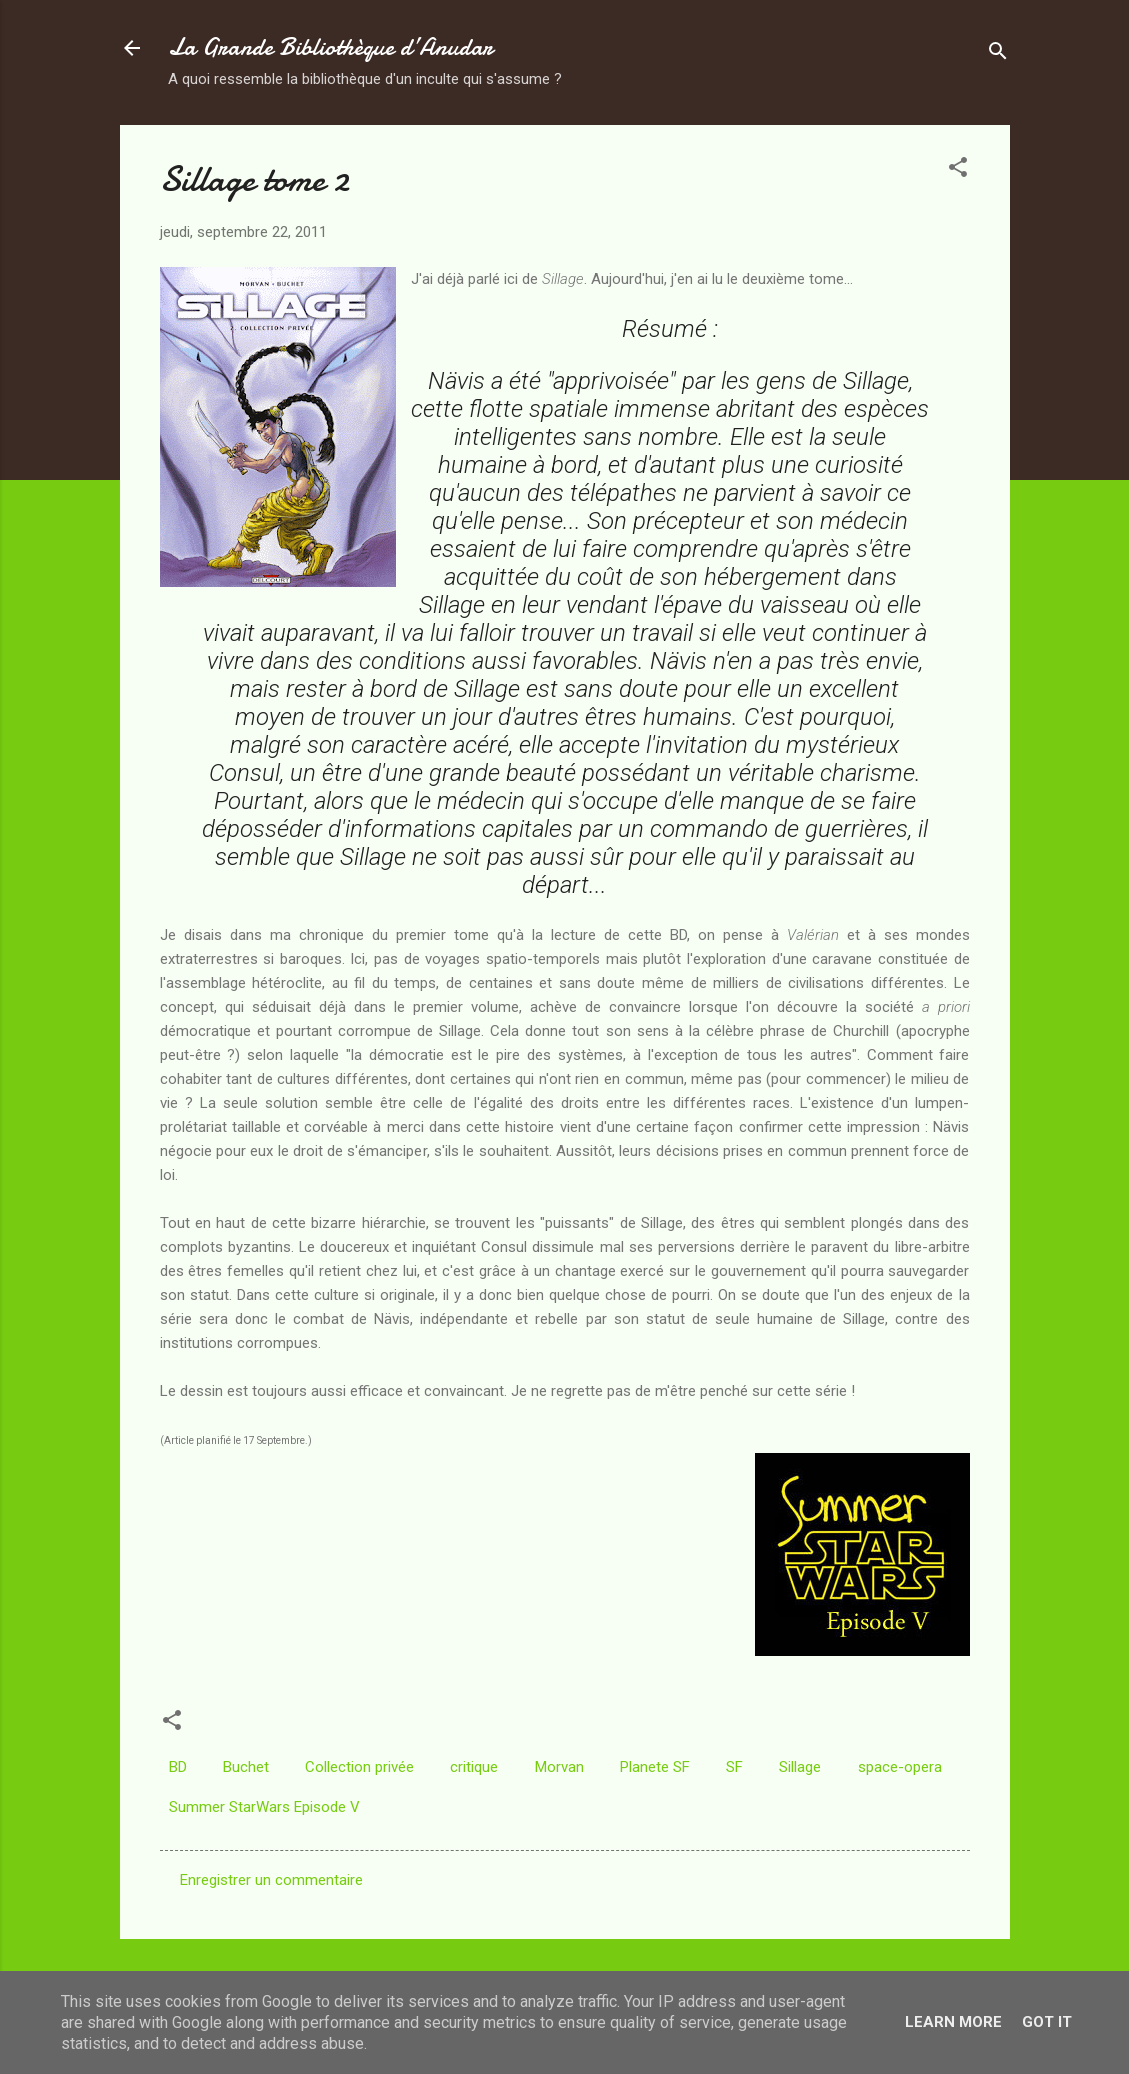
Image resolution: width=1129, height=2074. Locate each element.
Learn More (953, 2022)
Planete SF (655, 1767)
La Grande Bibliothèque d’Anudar (330, 47)
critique (474, 1767)
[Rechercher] (998, 54)
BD (178, 1767)
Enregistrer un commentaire (271, 1880)
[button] (958, 170)
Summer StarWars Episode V (264, 1807)
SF (734, 1767)
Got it (1047, 2022)
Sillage (800, 1767)
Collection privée (359, 1767)
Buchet (246, 1767)
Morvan (559, 1767)
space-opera (900, 1767)
